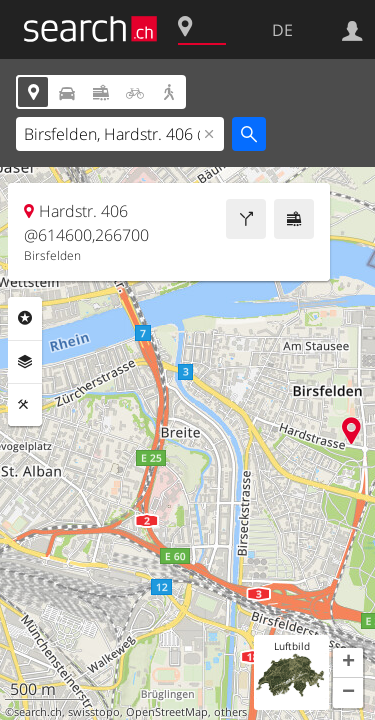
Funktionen (25, 405)
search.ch (38, 712)
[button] (348, 663)
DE (282, 30)
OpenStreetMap (167, 712)
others (230, 712)
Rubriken (25, 318)
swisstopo (94, 712)
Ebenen (25, 362)
